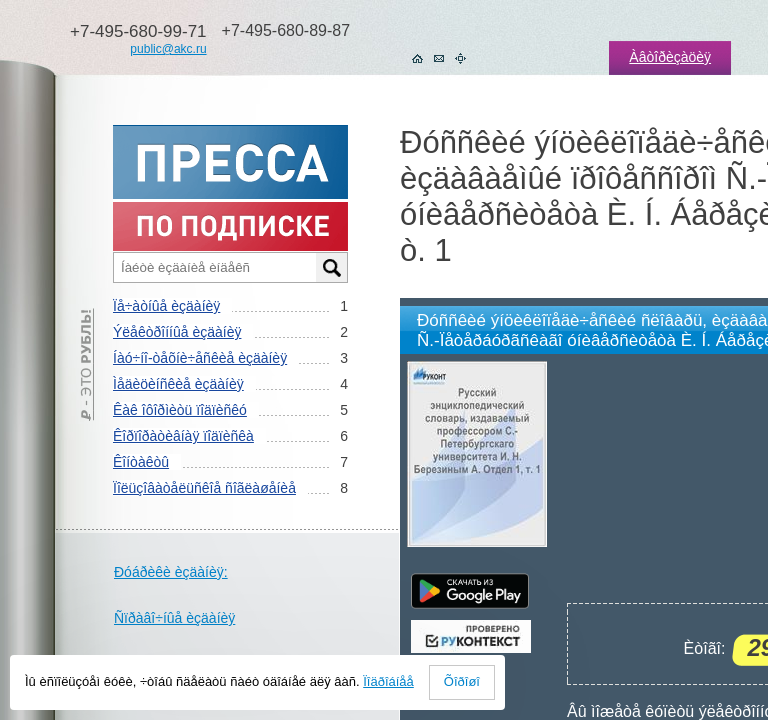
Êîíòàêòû (141, 462)
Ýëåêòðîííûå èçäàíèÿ (177, 332)
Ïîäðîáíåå (388, 681)
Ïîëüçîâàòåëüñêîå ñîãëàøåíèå (204, 488)
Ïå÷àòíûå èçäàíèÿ (166, 306)
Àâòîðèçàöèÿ (670, 57)
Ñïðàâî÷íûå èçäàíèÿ (174, 618)
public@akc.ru (168, 49)
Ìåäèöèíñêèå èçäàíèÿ (178, 384)
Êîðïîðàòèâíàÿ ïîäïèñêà (183, 436)
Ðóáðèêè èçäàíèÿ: (171, 572)
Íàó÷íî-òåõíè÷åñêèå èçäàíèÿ (200, 358)
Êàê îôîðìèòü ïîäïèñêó (180, 410)
